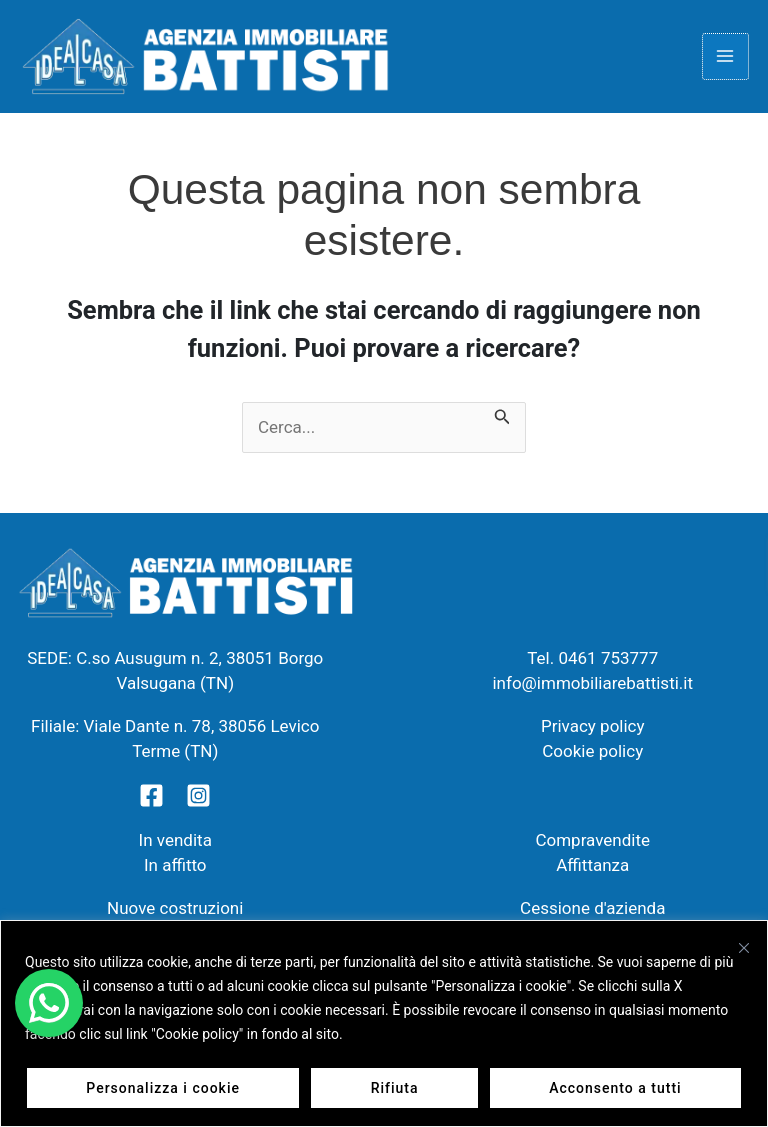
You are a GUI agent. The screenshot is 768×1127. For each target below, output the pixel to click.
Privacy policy (593, 731)
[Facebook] (151, 800)
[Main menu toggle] (726, 59)
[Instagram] (198, 800)
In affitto (175, 870)
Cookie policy (592, 756)
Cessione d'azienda (592, 913)
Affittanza (592, 870)
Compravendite (592, 845)
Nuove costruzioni (175, 913)
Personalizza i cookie (163, 1088)
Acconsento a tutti (615, 1088)
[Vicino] (744, 948)
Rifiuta (395, 1088)
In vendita (175, 845)
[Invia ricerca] (502, 420)
